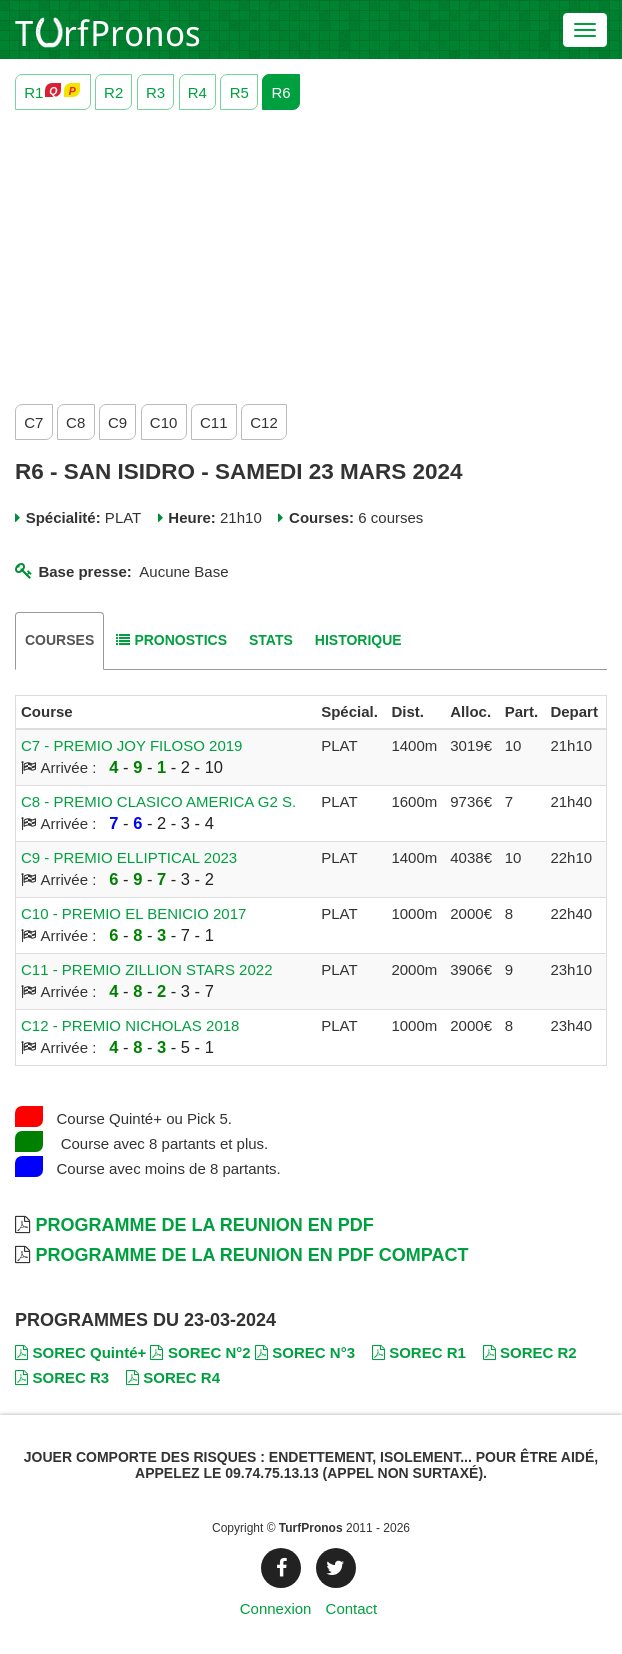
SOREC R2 (530, 1352)
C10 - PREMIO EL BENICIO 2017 (133, 913)
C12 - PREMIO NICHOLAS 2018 (130, 1025)
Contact (352, 1608)
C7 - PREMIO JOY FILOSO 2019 (131, 745)
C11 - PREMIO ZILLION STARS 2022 (146, 969)
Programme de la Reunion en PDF (204, 1225)
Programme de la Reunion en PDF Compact (251, 1255)
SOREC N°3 (305, 1352)
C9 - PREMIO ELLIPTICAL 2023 (129, 857)
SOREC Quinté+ (80, 1352)
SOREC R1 (419, 1352)
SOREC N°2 (200, 1352)
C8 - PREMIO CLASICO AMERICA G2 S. (158, 801)
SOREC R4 (173, 1377)
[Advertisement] (311, 252)
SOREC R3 (62, 1377)
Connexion (276, 1608)
